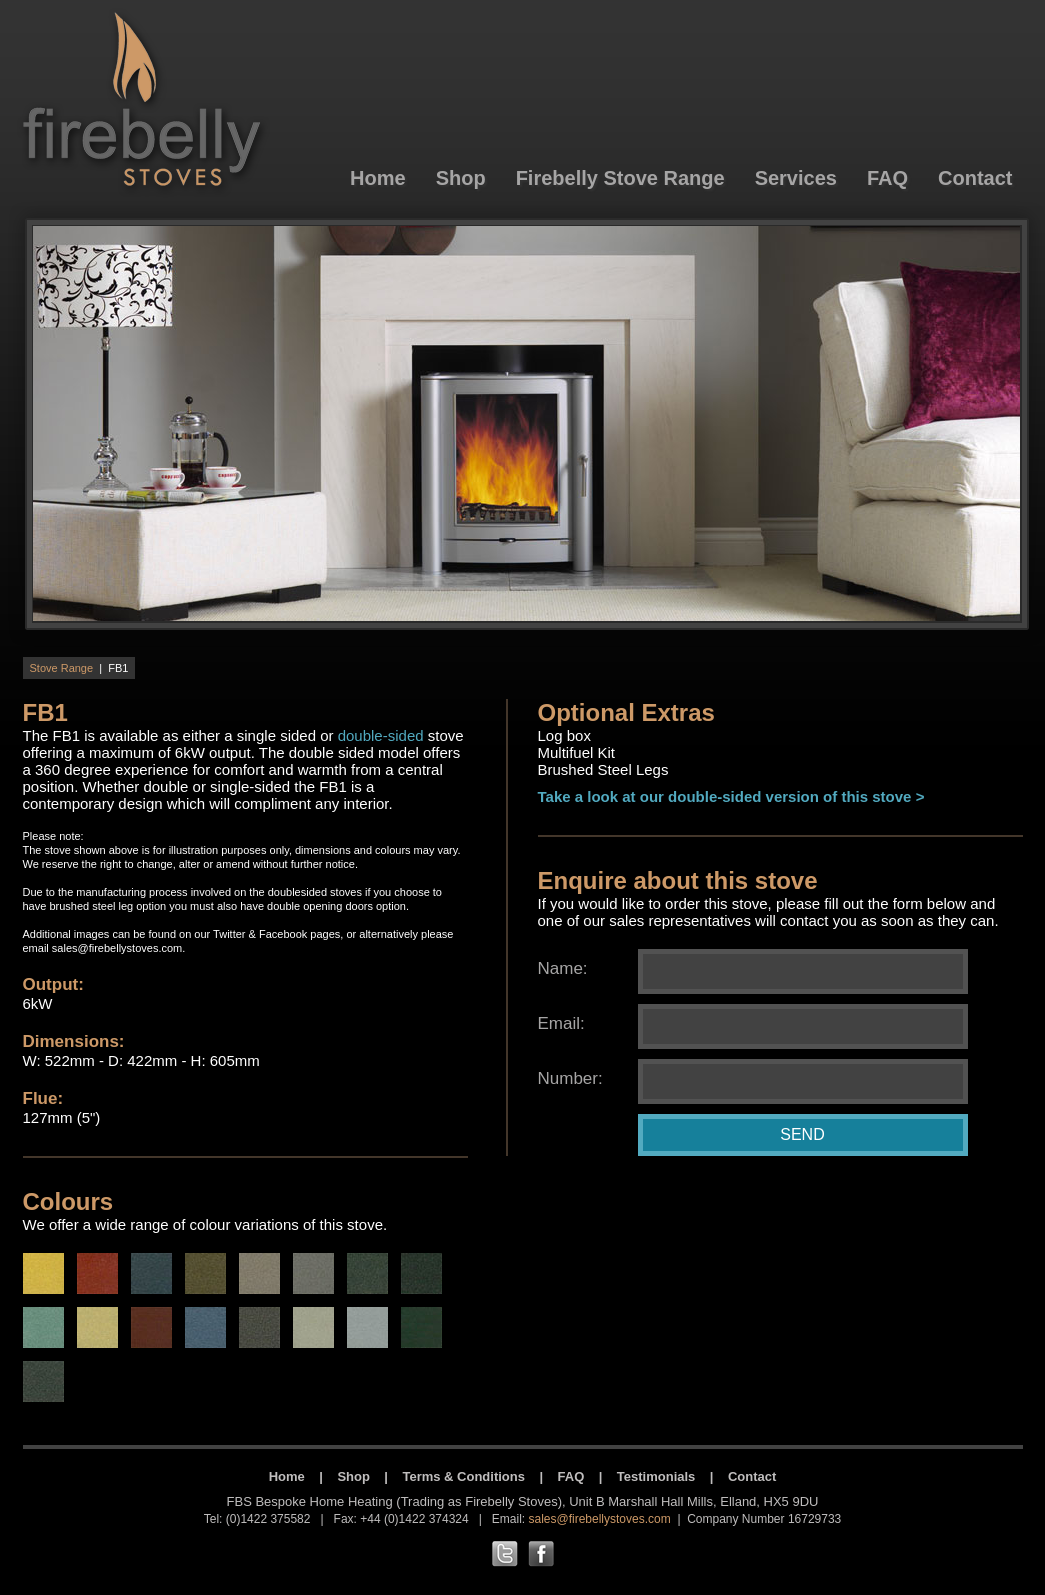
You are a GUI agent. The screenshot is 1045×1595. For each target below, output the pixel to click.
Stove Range (62, 668)
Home (287, 1476)
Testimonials (656, 1476)
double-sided (381, 735)
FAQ (571, 1476)
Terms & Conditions (463, 1476)
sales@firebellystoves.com (117, 948)
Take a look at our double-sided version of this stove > (731, 796)
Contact (752, 1476)
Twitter (229, 934)
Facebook (283, 934)
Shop (353, 1476)
